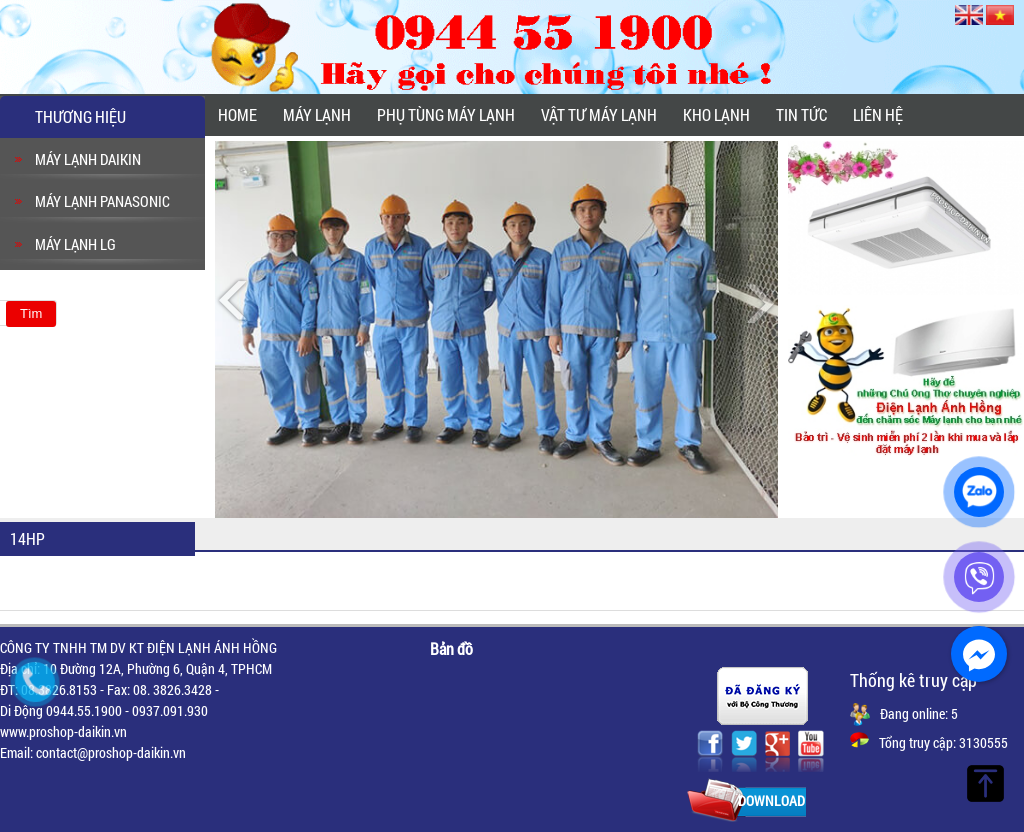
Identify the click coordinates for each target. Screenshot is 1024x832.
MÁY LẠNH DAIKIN (88, 159)
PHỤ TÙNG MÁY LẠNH (446, 114)
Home (237, 114)
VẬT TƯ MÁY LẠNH (599, 114)
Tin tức (801, 114)
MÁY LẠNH (317, 114)
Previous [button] (235, 302)
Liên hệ (878, 114)
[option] (496, 329)
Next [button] (758, 302)
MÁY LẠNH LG (75, 244)
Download (771, 800)
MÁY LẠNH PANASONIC (102, 201)
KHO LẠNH (716, 114)
